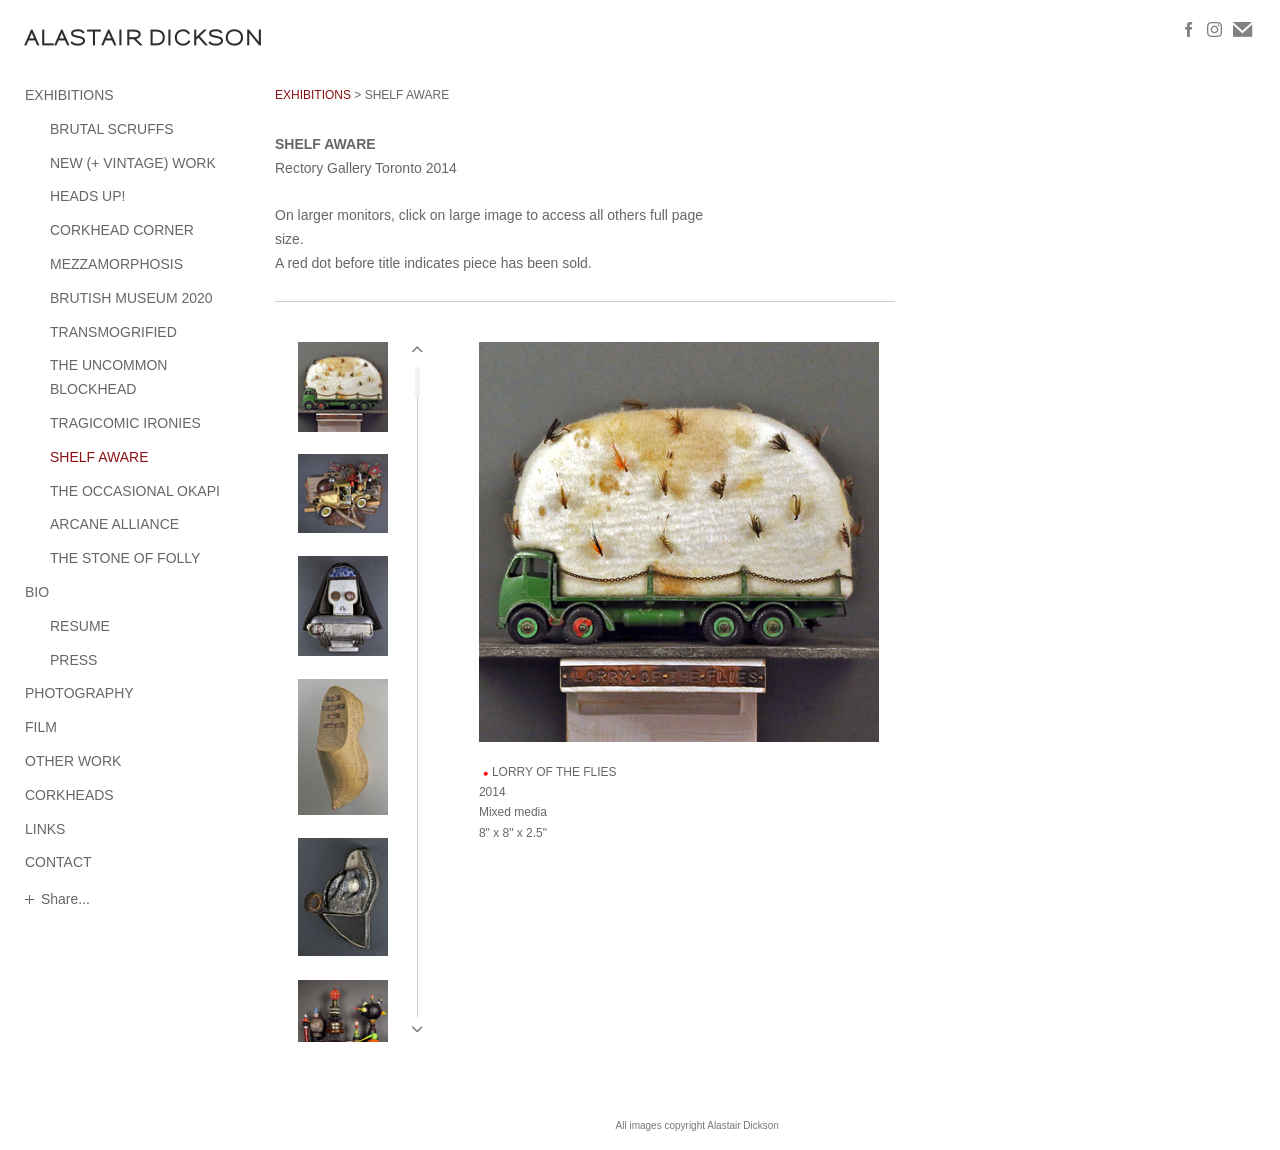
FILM (41, 727)
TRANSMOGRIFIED (113, 332)
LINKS (45, 829)
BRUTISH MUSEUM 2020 (131, 298)
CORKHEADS (69, 795)
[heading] (75, 37)
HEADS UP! (87, 196)
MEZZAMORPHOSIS (116, 264)
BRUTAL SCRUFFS (112, 129)
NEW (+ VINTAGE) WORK (133, 163)
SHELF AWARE (99, 457)
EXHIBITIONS (69, 95)
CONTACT (58, 862)
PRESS (73, 660)
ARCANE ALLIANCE (114, 524)
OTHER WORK (73, 761)
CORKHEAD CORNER (122, 230)
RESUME (80, 626)
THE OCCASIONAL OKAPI (135, 491)
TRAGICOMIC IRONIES (125, 423)
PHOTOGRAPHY (79, 693)
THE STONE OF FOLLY (125, 558)
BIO (37, 592)
